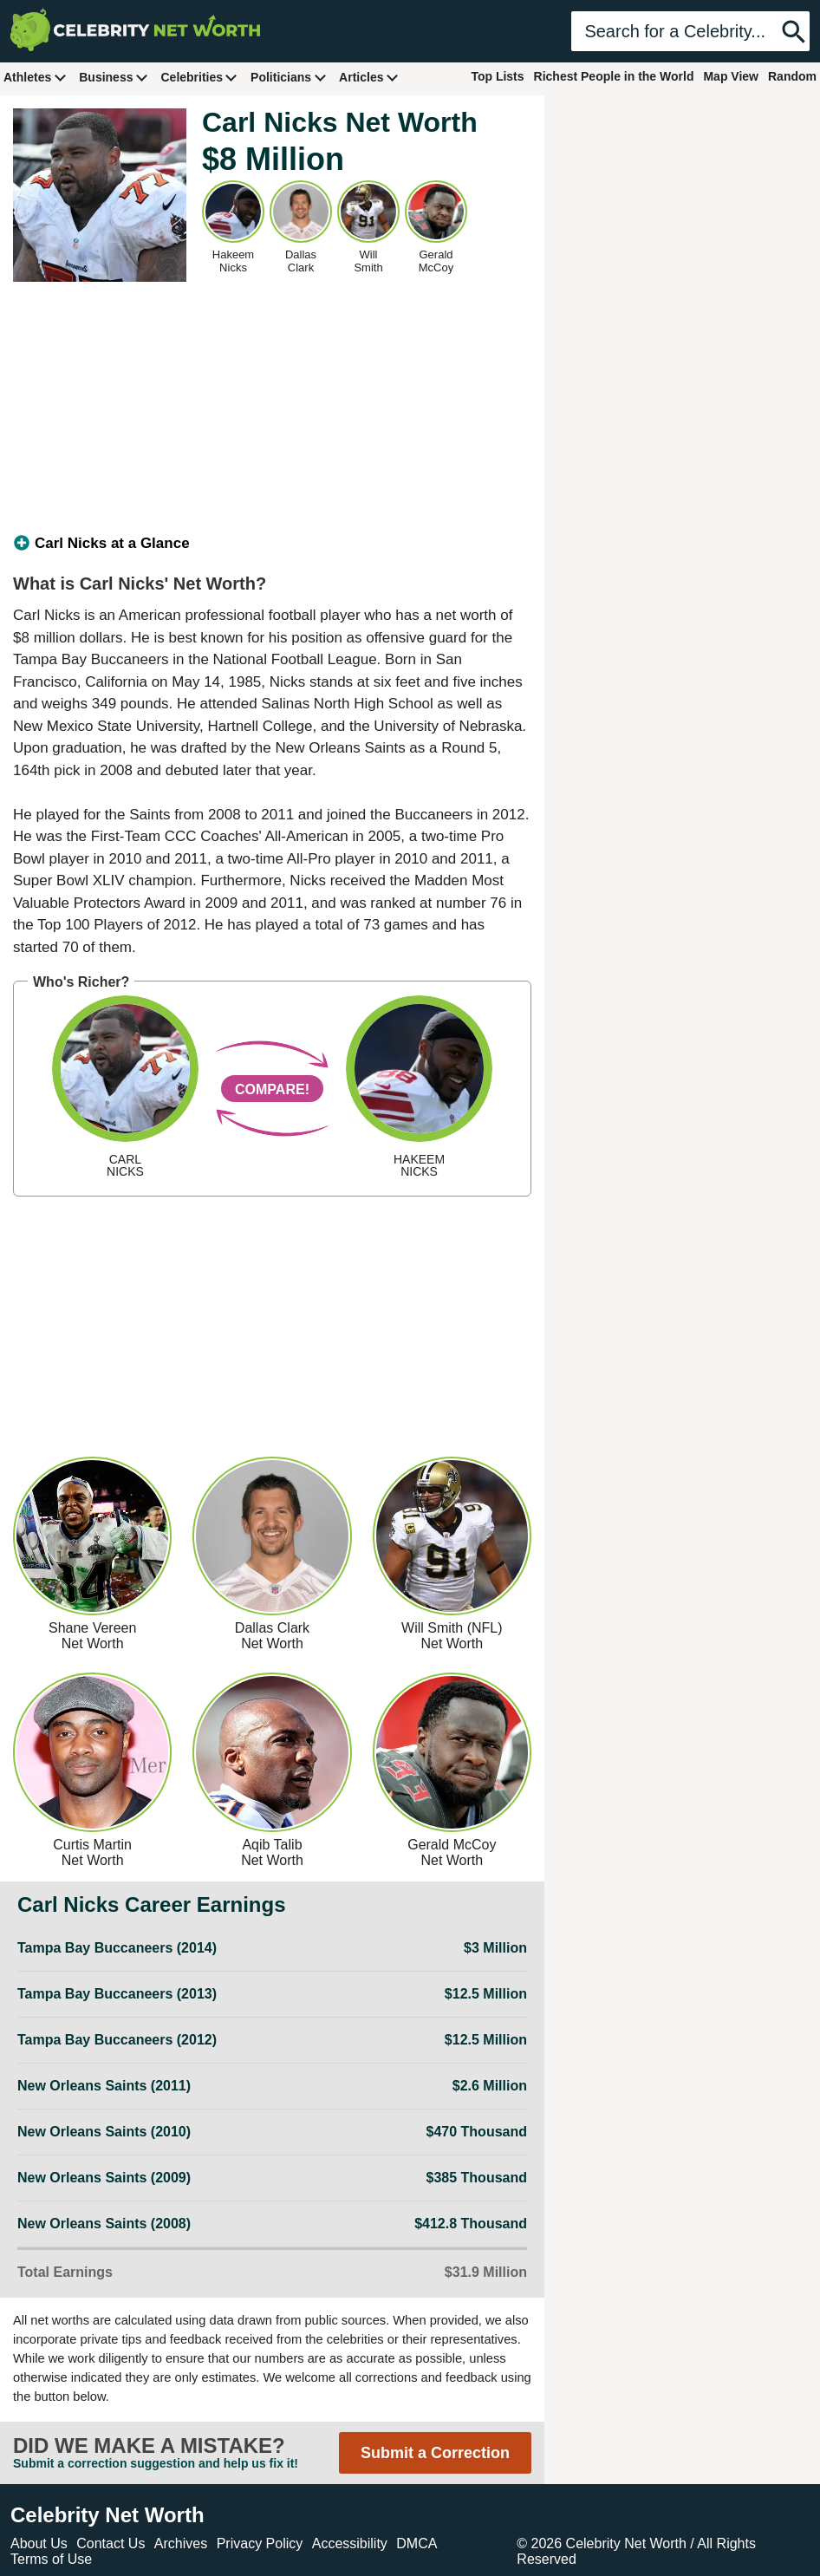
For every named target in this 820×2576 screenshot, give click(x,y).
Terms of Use (51, 2559)
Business (113, 76)
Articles (369, 76)
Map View (730, 76)
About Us (39, 2543)
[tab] (272, 543)
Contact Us (110, 2543)
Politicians (289, 76)
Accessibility (349, 2543)
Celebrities (199, 76)
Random (792, 76)
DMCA (416, 2543)
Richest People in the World (614, 76)
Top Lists (497, 76)
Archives (180, 2543)
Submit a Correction (435, 2453)
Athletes (35, 76)
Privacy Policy (260, 2543)
